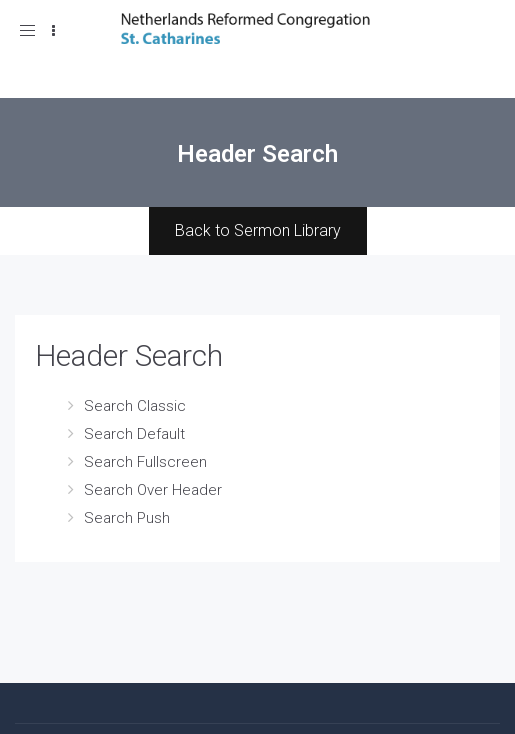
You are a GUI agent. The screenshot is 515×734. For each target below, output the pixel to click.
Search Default (134, 434)
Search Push (127, 518)
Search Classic (135, 406)
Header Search (129, 355)
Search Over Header (153, 490)
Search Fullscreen (145, 462)
